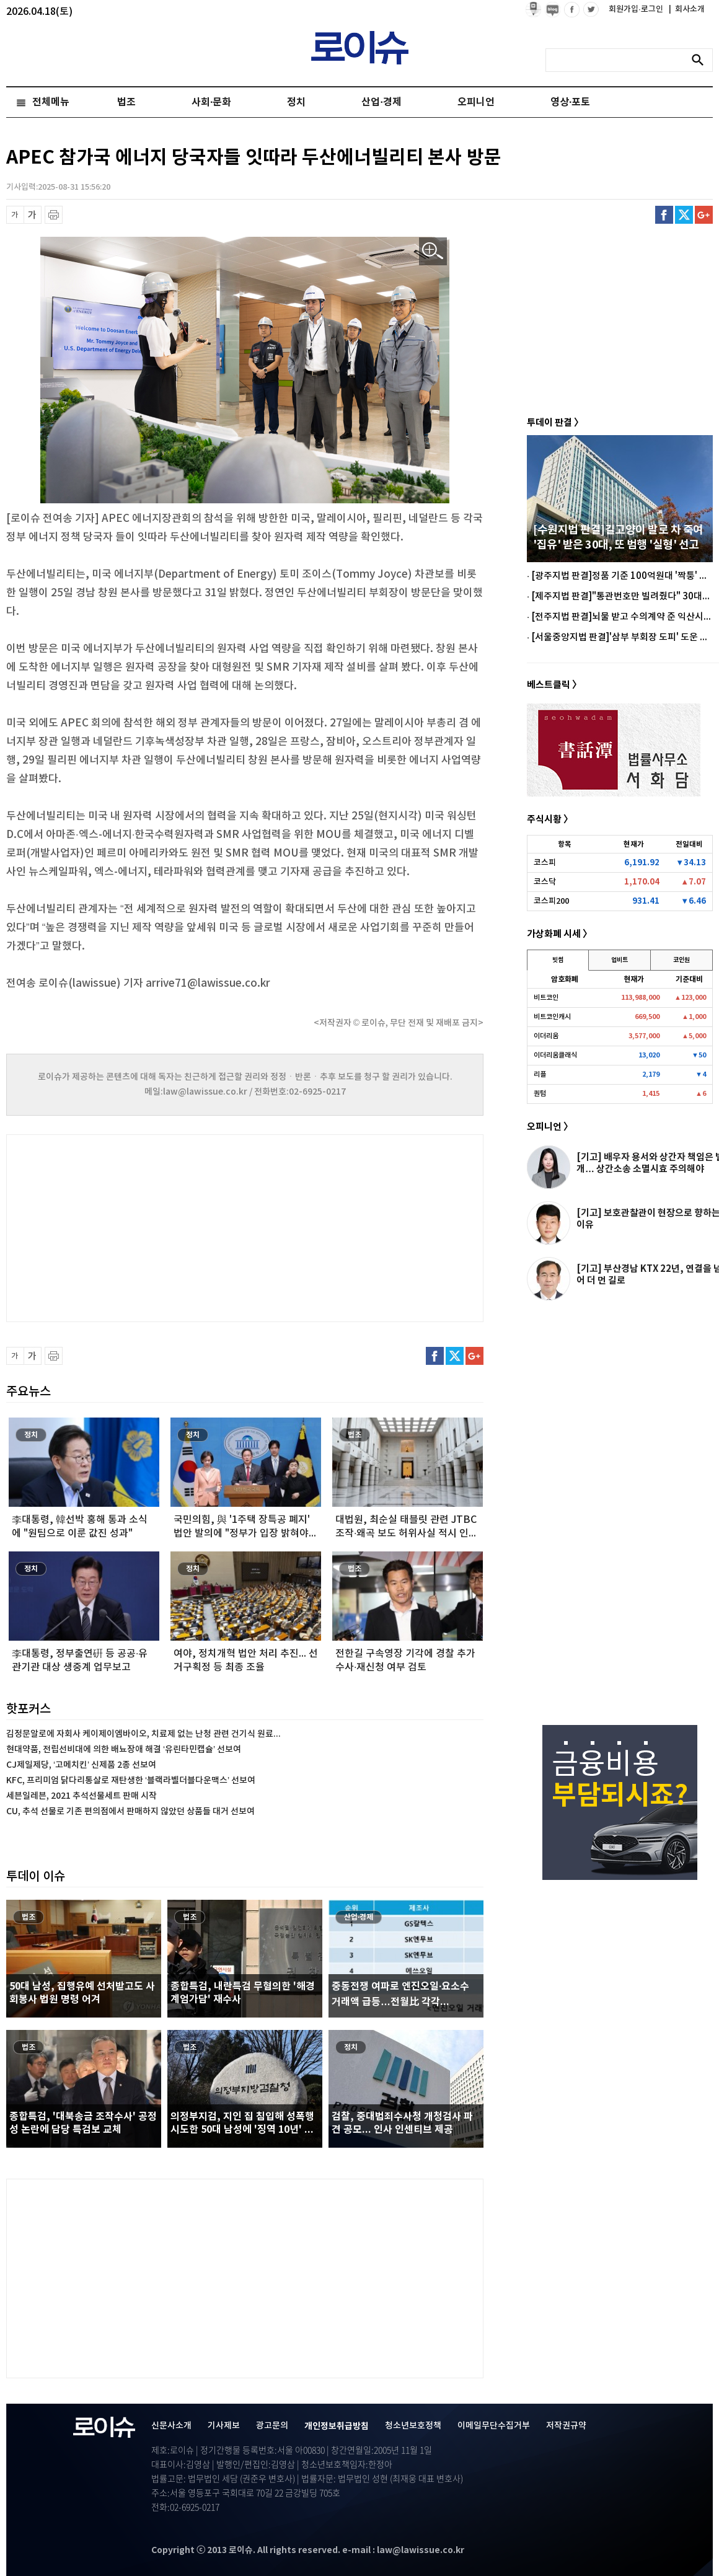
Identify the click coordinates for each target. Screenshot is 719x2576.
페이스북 (664, 215)
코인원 (681, 960)
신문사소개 (171, 2425)
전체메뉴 (50, 102)
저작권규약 (566, 2425)
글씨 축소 (15, 215)
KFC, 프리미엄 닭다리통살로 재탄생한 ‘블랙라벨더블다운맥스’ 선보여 (130, 1780)
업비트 (619, 960)
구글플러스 (704, 215)
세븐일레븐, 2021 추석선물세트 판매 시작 (81, 1796)
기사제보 (224, 2425)
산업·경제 (381, 102)
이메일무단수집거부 (493, 2425)
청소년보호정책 (413, 2425)
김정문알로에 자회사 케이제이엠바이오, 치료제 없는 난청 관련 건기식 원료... (143, 1734)
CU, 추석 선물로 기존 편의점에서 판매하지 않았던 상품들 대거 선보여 (130, 1811)
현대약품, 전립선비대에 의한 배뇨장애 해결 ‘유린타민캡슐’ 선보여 (123, 1749)
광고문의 (272, 2425)
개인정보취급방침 (336, 2426)
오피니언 (476, 102)
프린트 (54, 215)
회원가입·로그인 (637, 9)
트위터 (684, 215)
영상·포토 (570, 102)
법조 (126, 102)
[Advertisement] (130, 1226)
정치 (296, 102)
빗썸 (557, 960)
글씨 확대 (33, 215)
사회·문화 (211, 102)
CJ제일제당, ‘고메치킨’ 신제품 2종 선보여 (81, 1765)
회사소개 (687, 9)
